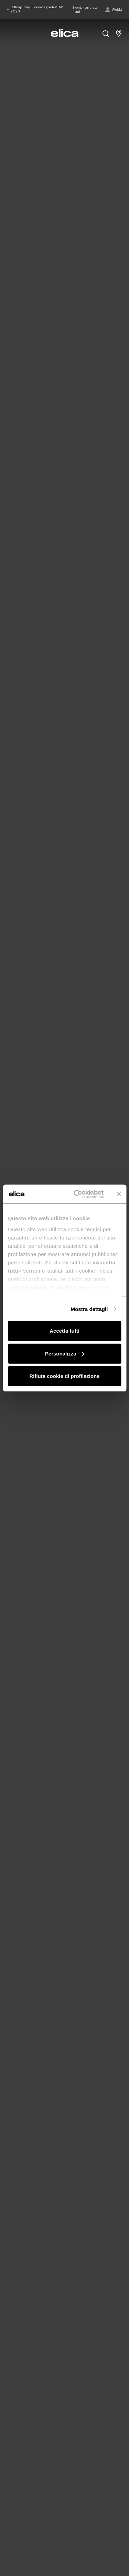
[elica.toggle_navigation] (10, 33)
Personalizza (65, 1353)
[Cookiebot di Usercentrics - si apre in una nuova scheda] (77, 1193)
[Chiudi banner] (118, 1194)
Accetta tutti (64, 1331)
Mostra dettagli (89, 1309)
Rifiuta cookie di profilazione (64, 1376)
